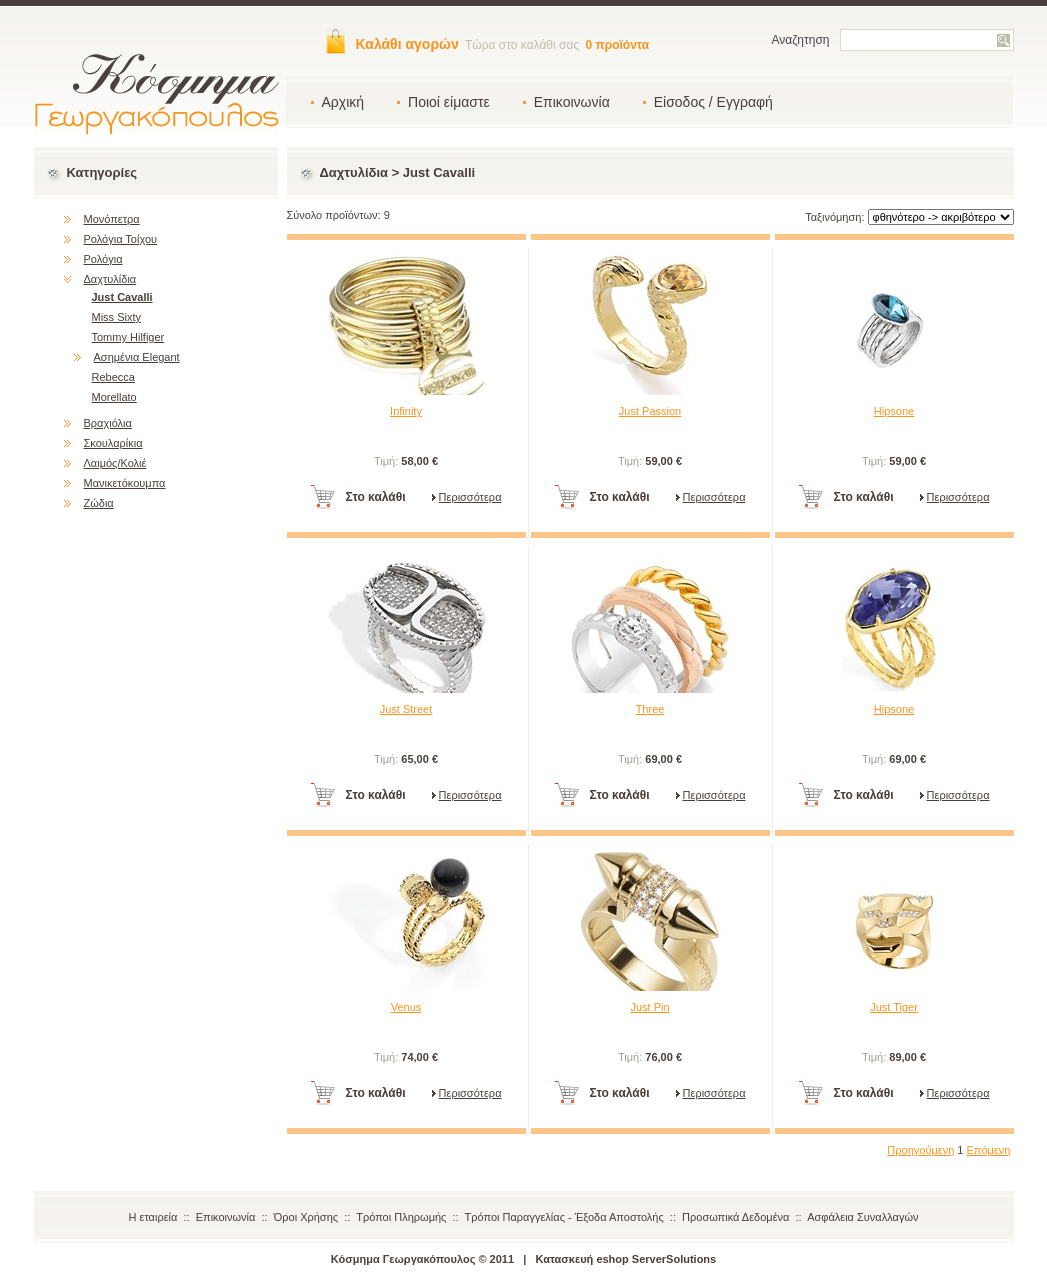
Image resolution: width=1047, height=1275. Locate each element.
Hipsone (894, 411)
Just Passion (650, 411)
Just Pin (649, 1007)
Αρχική (343, 102)
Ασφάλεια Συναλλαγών (862, 1217)
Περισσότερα (470, 497)
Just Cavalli (122, 297)
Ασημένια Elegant (137, 357)
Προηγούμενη (920, 1150)
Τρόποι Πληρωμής (401, 1217)
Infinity (406, 411)
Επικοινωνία (572, 102)
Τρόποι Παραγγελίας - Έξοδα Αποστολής (564, 1217)
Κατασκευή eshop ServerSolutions (626, 1259)
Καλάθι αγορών (407, 44)
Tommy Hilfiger (128, 337)
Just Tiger (894, 1007)
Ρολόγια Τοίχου (121, 239)
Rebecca (113, 377)
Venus (406, 1007)
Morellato (114, 397)
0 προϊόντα (618, 45)
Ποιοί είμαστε (449, 102)
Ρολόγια (103, 259)
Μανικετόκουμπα (125, 483)
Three (650, 709)
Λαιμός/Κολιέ (115, 463)
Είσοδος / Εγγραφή (713, 102)
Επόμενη (989, 1150)
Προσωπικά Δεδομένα (735, 1217)
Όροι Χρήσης (306, 1217)
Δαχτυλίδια (110, 279)
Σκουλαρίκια (113, 443)
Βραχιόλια (108, 423)
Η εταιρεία (153, 1217)
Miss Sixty (117, 317)
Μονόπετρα (112, 219)
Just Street (406, 709)
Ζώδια (99, 503)
